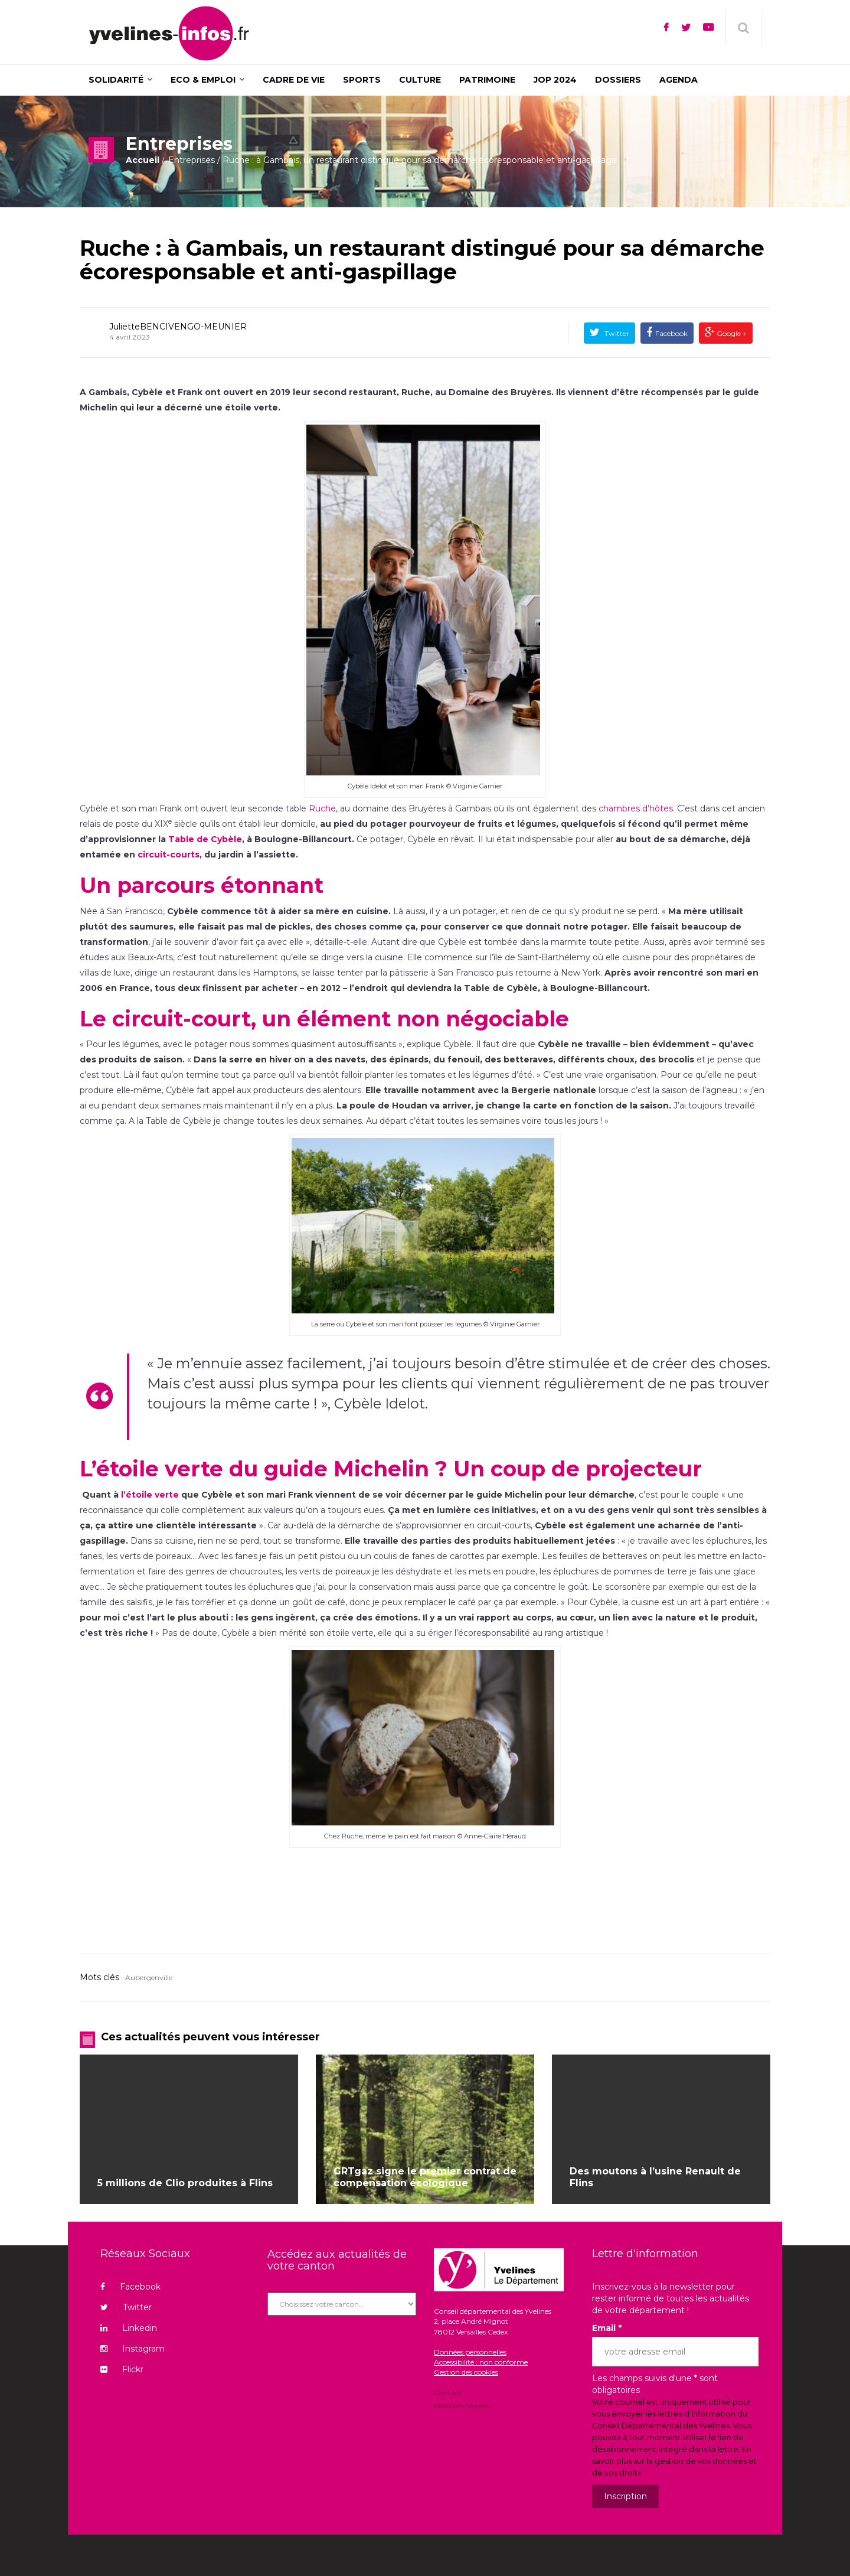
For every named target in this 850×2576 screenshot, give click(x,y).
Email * (607, 2328)
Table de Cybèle (205, 839)
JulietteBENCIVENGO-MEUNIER (178, 326)
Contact (448, 2393)
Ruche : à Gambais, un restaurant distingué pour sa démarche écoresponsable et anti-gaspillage (422, 260)
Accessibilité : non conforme (481, 2361)
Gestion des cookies (466, 2372)
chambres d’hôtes (636, 808)
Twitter (616, 333)
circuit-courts (169, 854)
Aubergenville (148, 1977)
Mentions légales (461, 2405)
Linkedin (128, 2328)
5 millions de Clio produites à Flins (185, 2183)
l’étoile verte (150, 1494)
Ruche (322, 808)
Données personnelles (470, 2351)
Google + (731, 333)
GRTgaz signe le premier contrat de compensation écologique (425, 2177)
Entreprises (191, 160)
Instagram (132, 2348)
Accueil (142, 160)
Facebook (671, 333)
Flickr (121, 2369)
